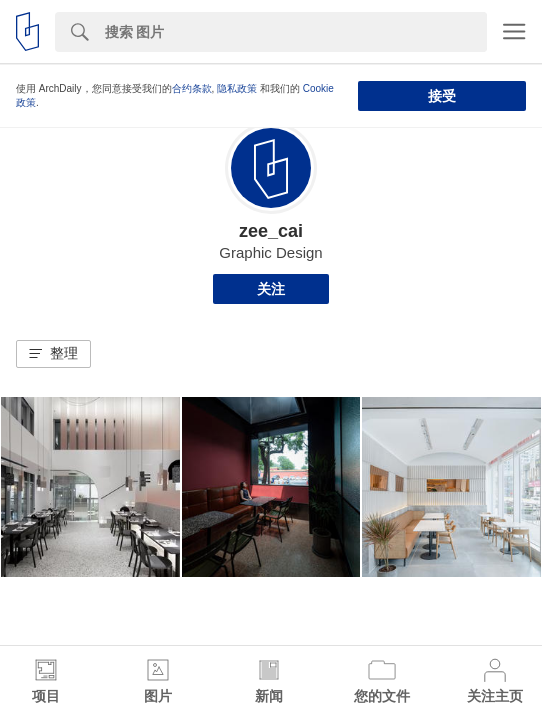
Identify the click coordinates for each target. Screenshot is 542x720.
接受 (442, 96)
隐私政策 (237, 88)
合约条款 (192, 88)
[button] (53, 354)
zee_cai (271, 231)
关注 (271, 289)
